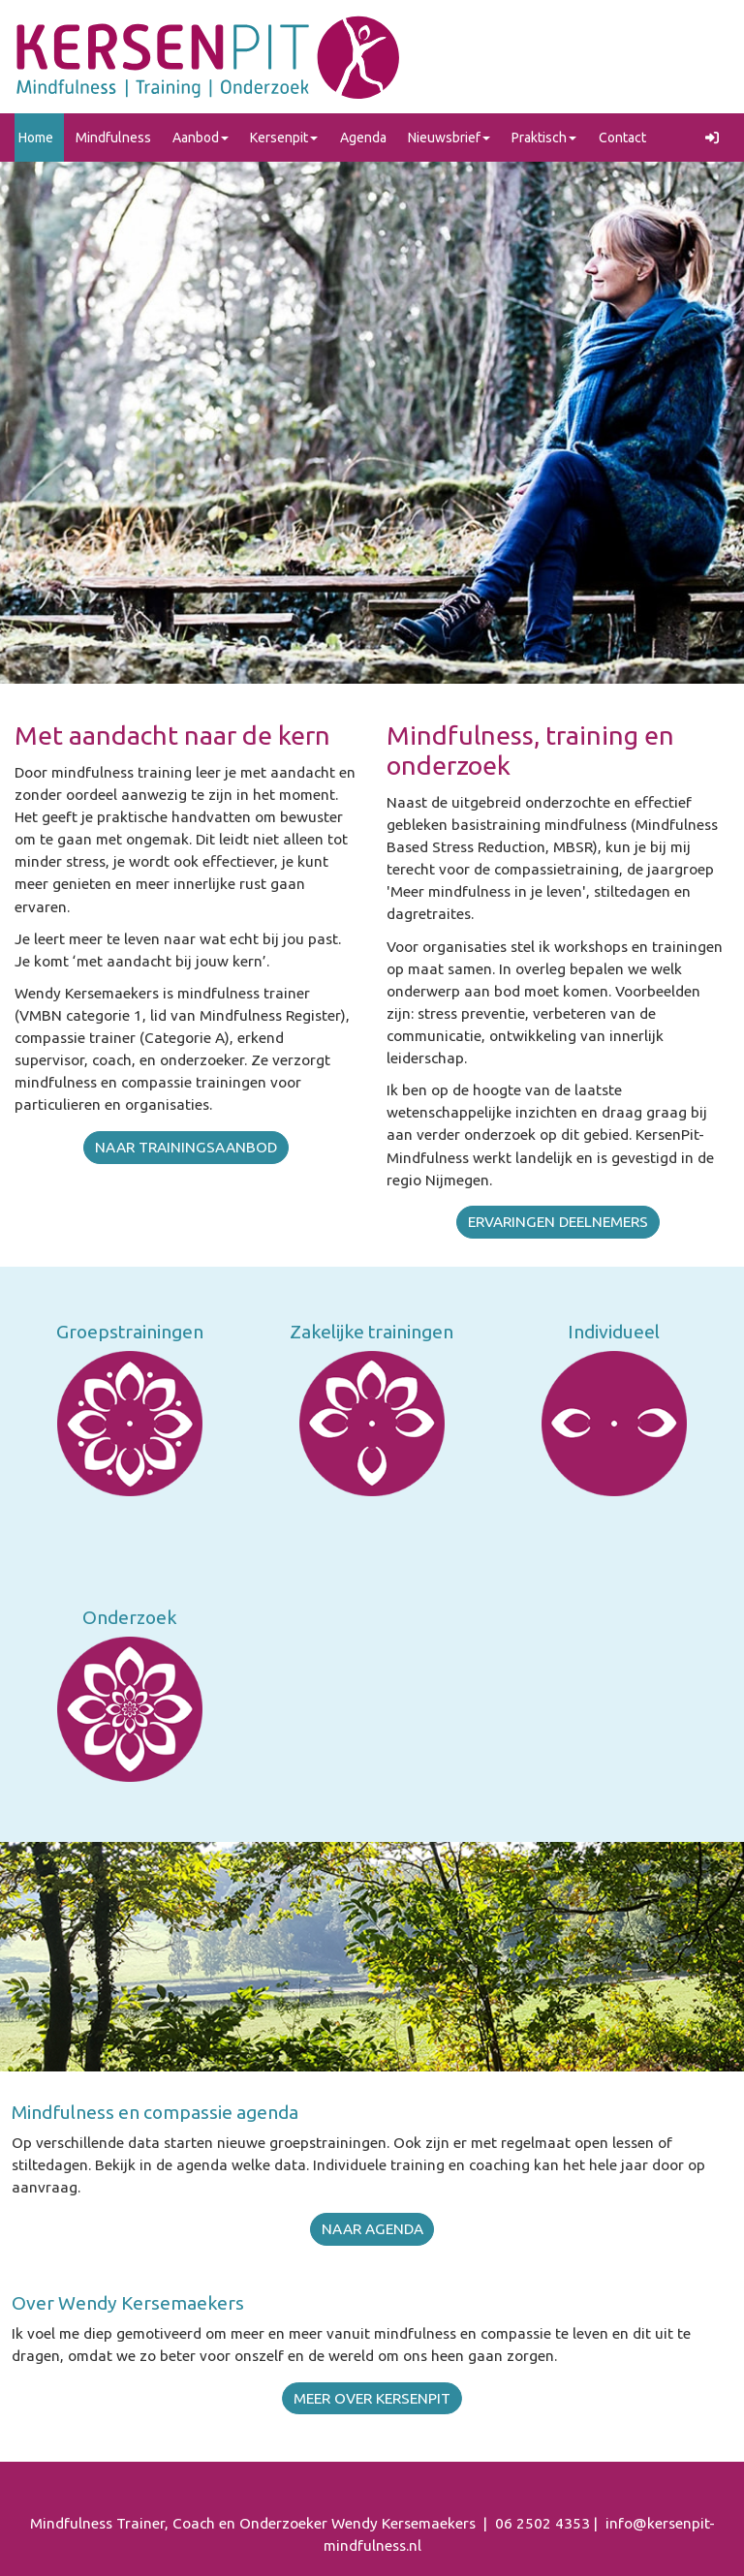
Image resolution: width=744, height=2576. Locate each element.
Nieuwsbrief (449, 137)
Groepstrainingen (129, 1331)
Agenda (363, 137)
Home (35, 137)
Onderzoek (129, 1617)
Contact (622, 137)
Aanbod (200, 137)
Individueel (614, 1331)
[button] (715, 137)
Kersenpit (284, 137)
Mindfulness (113, 137)
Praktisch (544, 137)
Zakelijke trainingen (371, 1331)
